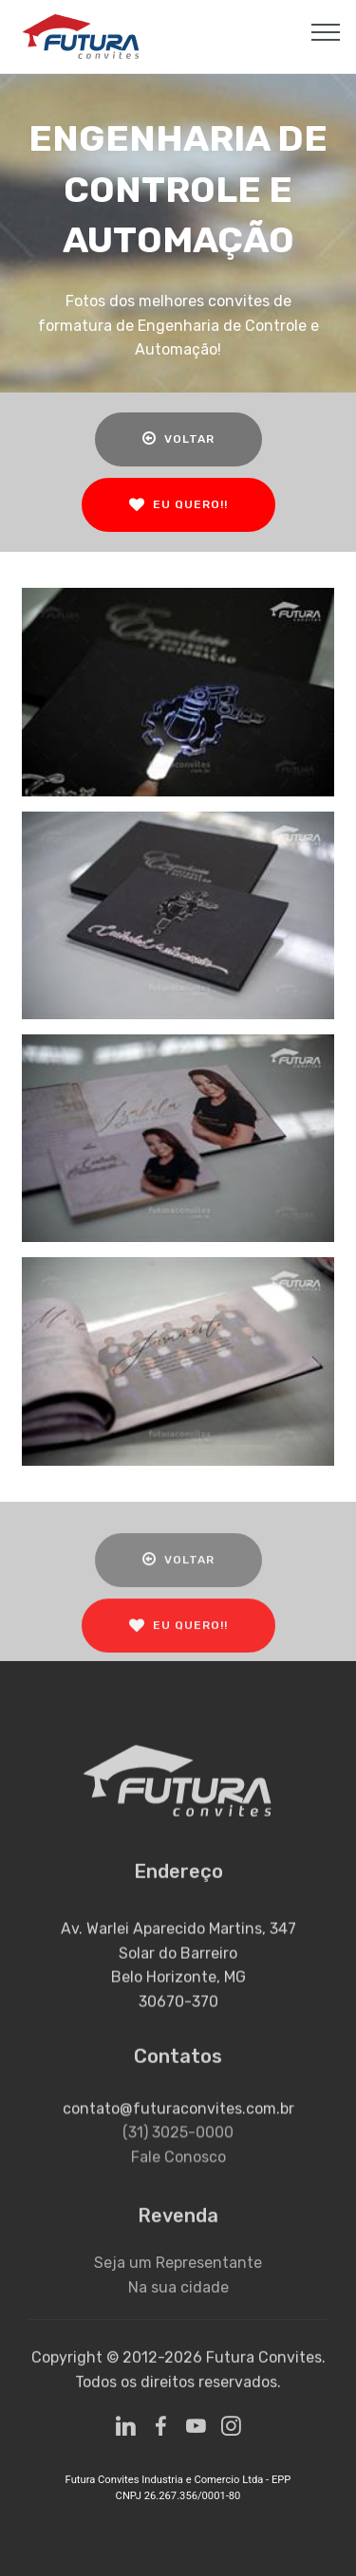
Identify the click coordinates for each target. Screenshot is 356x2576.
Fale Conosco (178, 2176)
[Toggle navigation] (326, 31)
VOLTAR (178, 439)
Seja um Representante (178, 2276)
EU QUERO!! (178, 505)
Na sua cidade (178, 2301)
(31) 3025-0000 (178, 2152)
